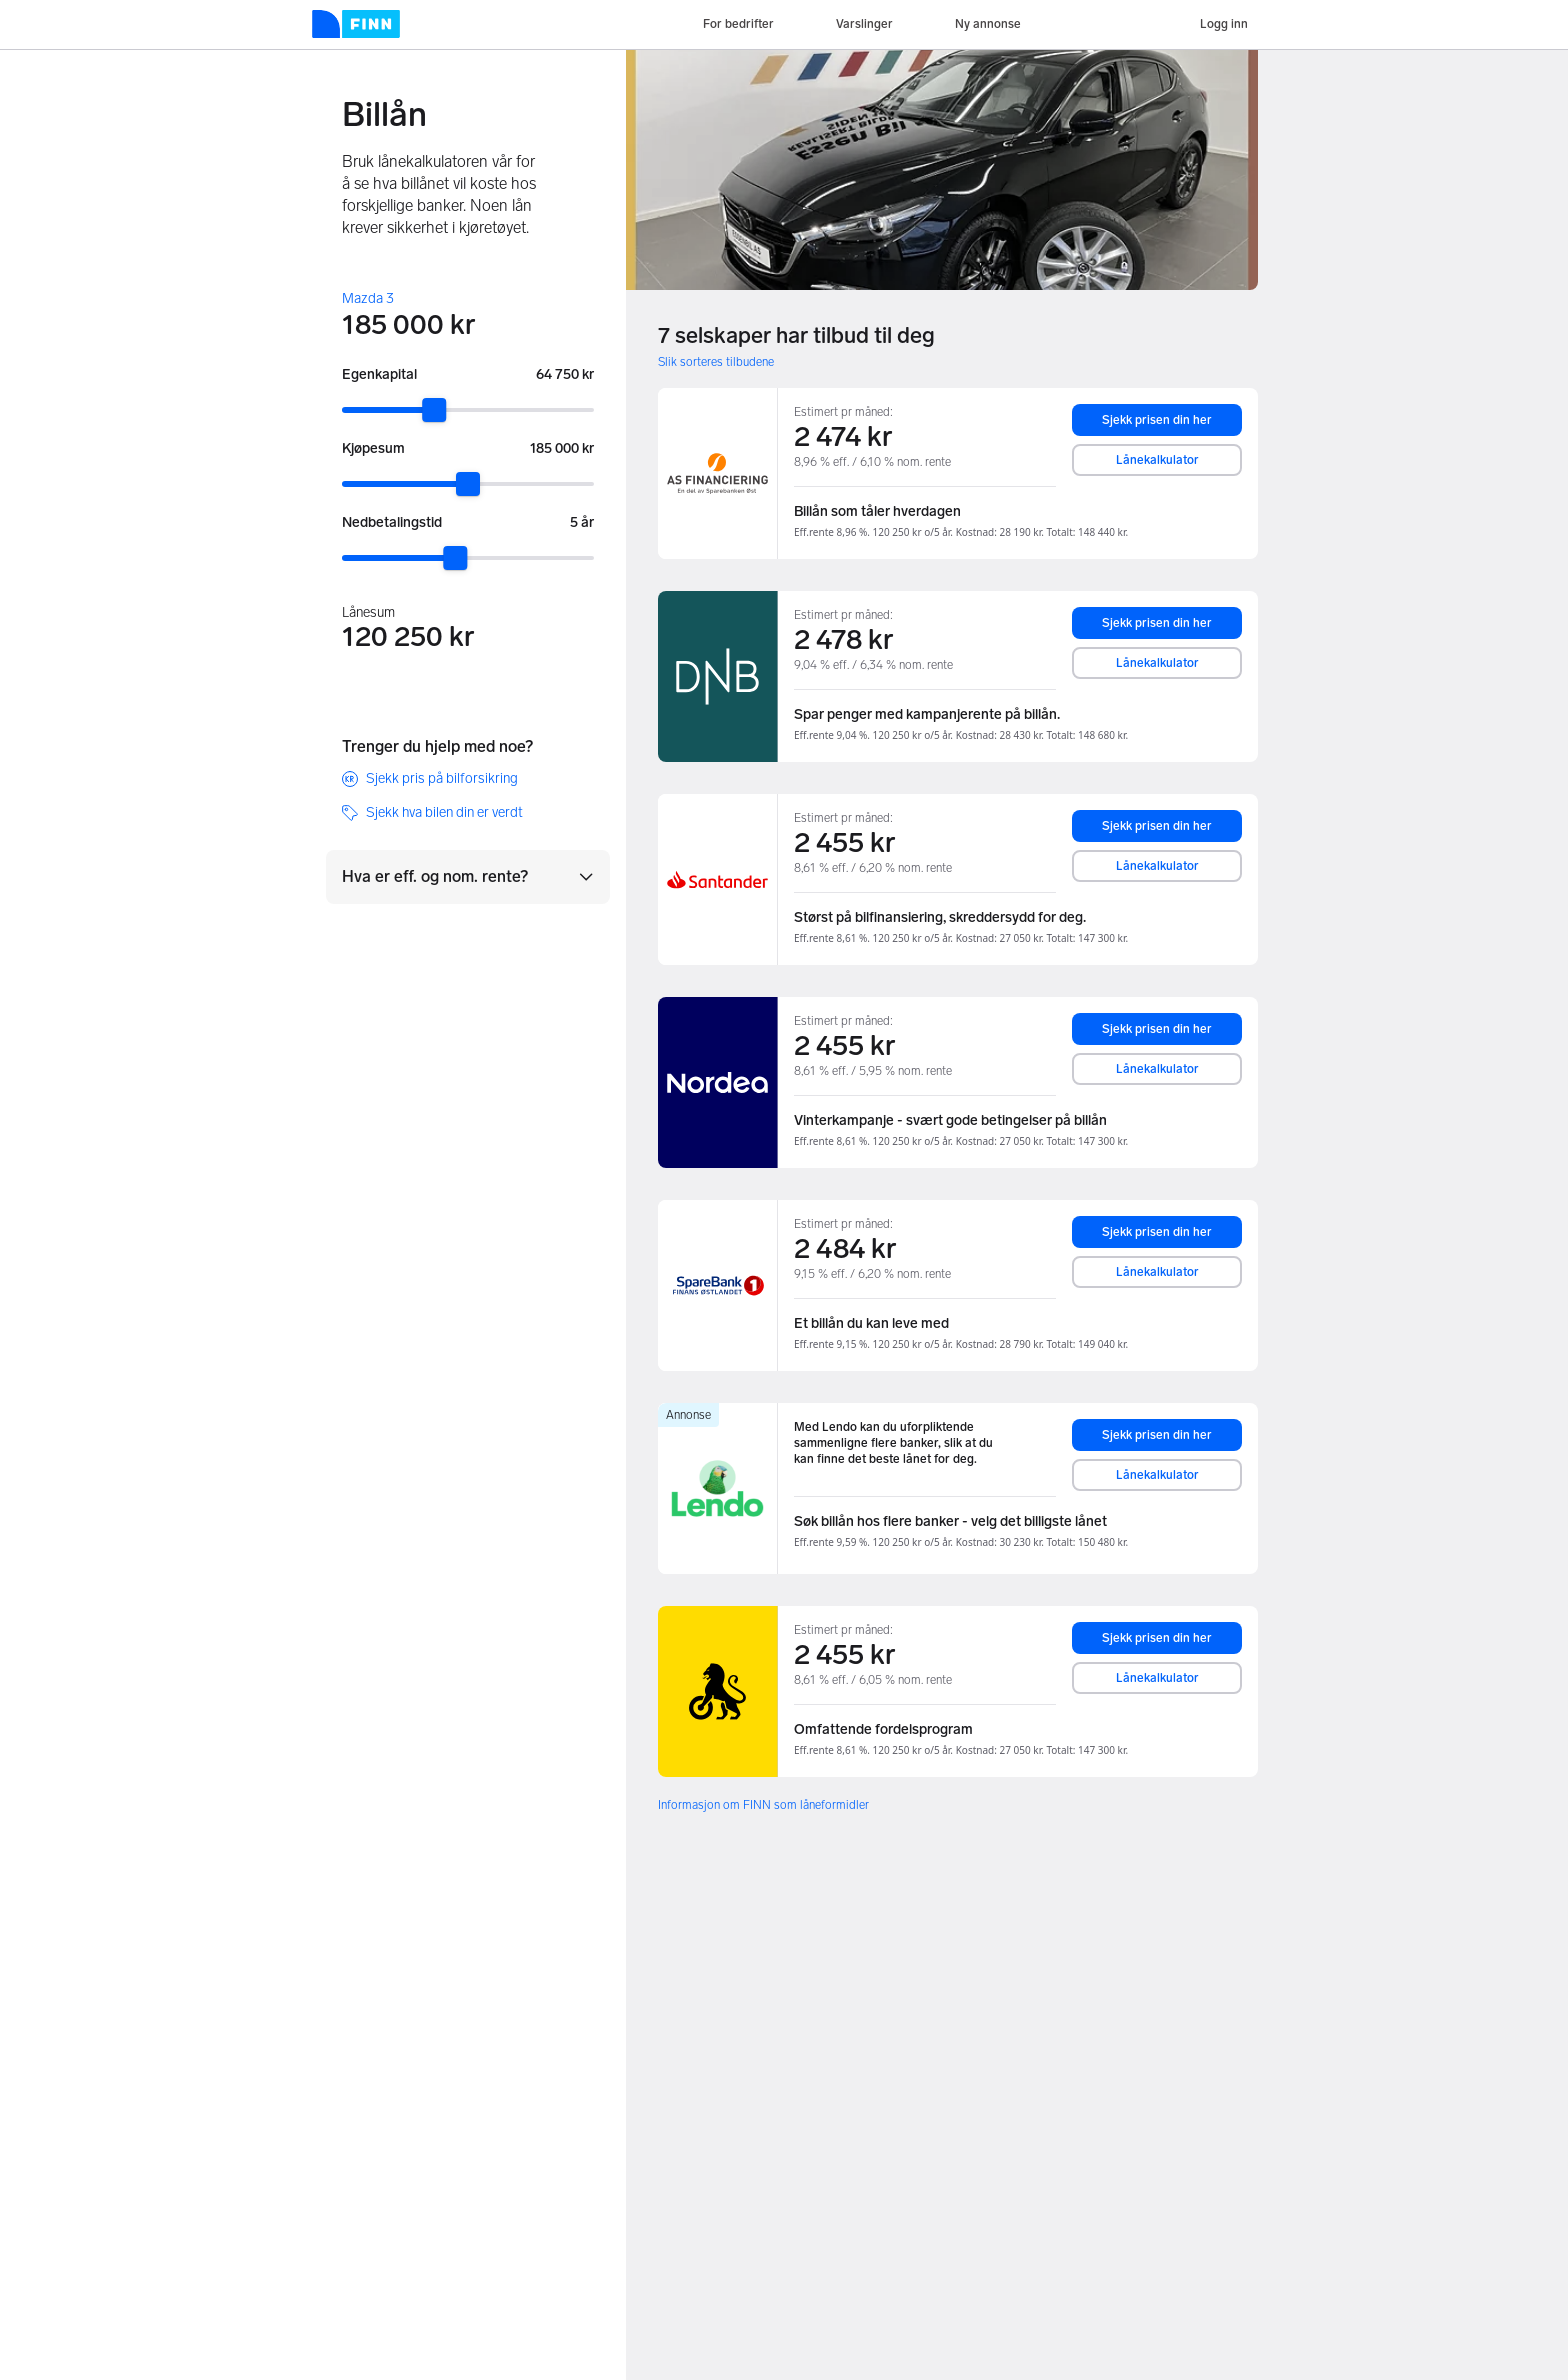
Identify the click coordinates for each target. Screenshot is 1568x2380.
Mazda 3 (368, 298)
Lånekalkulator (1157, 460)
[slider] (434, 410)
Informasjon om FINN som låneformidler (763, 1805)
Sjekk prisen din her (1157, 420)
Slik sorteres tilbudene (716, 362)
